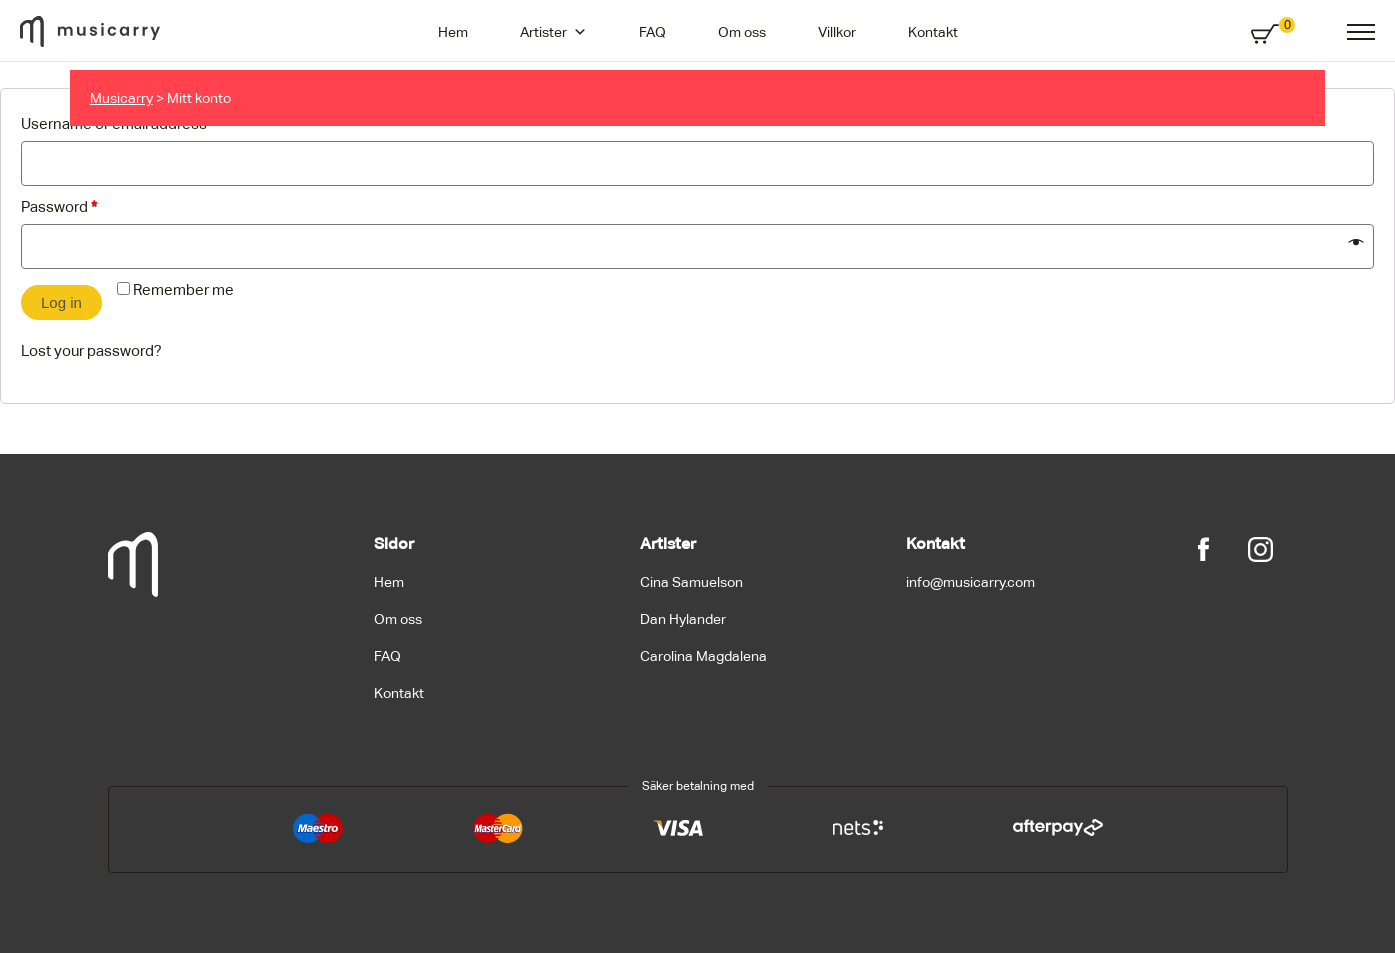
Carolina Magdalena (703, 656)
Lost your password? (91, 350)
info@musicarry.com (970, 582)
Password (59, 206)
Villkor (837, 32)
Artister (553, 32)
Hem (453, 32)
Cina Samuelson (691, 582)
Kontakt (933, 32)
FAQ (652, 32)
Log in (61, 302)
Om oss (742, 32)
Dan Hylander (683, 619)
